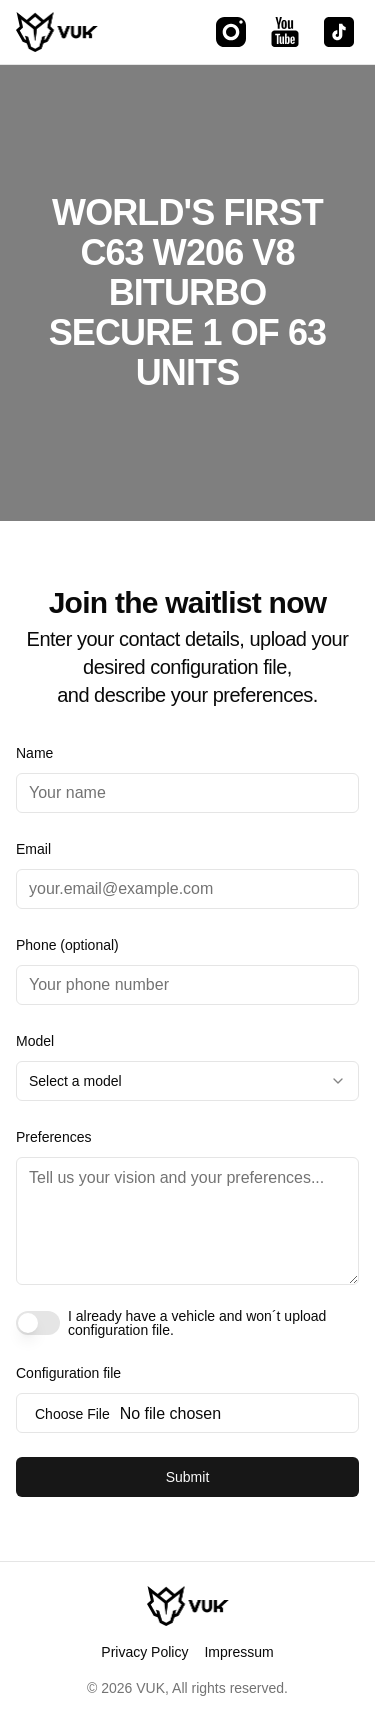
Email (33, 849)
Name (34, 753)
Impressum (238, 1652)
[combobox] (187, 1081)
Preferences (53, 1137)
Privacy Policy (144, 1652)
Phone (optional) (67, 945)
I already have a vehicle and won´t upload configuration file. (197, 1323)
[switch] (38, 1323)
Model (35, 1041)
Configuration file (68, 1373)
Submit (188, 1477)
